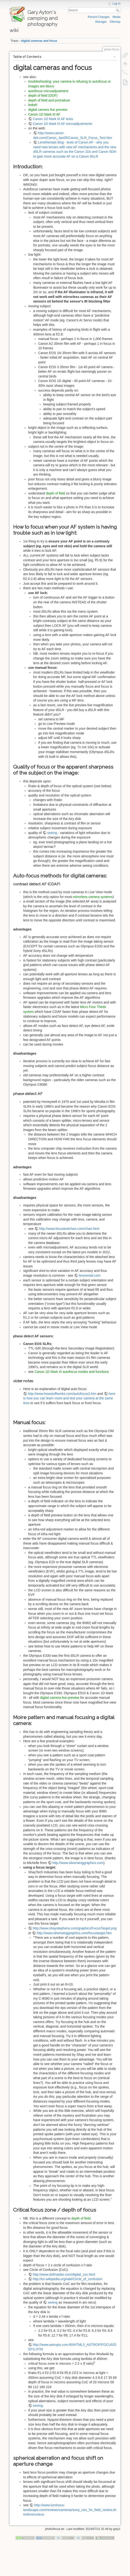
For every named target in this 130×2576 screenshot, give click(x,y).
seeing (52, 833)
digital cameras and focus (39, 40)
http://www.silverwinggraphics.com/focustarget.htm (74, 1933)
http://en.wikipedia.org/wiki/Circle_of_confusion (67, 2279)
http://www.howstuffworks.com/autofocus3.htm (62, 1394)
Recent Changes (98, 17)
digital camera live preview (47, 110)
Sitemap (115, 21)
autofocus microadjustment (48, 91)
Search (118, 10)
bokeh (32, 105)
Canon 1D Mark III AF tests (53, 119)
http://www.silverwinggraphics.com (77, 1863)
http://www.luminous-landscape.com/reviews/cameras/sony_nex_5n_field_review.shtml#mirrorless (69, 2509)
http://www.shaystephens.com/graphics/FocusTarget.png (75, 1928)
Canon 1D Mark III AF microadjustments (62, 124)
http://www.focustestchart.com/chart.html (69, 1229)
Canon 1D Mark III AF (44, 114)
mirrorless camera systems (93, 897)
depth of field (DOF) (43, 95)
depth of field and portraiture (49, 100)
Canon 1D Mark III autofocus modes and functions (71, 1372)
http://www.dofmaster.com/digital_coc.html (64, 2274)
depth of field (55, 493)
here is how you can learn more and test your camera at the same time (69, 1398)
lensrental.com (90, 1275)
